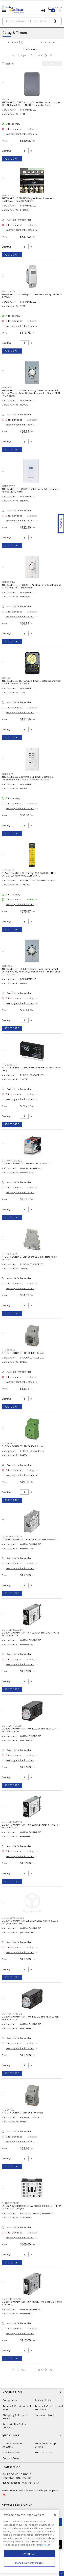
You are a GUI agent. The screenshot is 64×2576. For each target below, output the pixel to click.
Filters (16, 42)
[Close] (54, 2515)
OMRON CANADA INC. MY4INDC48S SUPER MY (26, 1163)
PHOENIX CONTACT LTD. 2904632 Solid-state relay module (29, 1258)
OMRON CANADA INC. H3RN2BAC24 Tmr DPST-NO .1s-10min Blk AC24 (31, 1634)
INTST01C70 (8, 291)
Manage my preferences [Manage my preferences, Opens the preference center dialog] (29, 2562)
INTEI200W (8, 774)
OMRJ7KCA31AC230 (13, 1917)
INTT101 (6, 99)
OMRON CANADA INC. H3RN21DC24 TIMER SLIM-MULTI (30, 1539)
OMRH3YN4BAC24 (12, 1725)
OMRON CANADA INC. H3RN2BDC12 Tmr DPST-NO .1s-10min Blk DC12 (31, 1826)
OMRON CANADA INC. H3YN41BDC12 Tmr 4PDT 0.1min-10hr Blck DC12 (31, 2018)
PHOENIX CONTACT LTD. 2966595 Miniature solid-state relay (31, 1069)
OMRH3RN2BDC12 (12, 1821)
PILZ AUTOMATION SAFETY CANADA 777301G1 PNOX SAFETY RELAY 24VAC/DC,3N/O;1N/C (29, 874)
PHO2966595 (9, 1064)
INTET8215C (8, 195)
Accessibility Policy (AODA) (14, 2425)
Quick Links (32, 2435)
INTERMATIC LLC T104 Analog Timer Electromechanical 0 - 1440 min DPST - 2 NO (31, 682)
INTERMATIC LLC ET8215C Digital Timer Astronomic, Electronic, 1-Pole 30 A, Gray (29, 199)
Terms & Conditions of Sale (17, 2408)
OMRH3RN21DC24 (12, 1536)
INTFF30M (7, 387)
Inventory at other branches (20, 133)
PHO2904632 (9, 1254)
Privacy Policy (43, 2400)
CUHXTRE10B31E (10, 2203)
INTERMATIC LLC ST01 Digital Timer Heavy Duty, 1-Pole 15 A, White (32, 296)
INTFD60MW (8, 582)
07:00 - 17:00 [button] (53, 7)
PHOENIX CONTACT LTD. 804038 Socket (23, 1353)
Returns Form (43, 2452)
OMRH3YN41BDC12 (12, 2013)
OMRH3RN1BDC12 (11, 2299)
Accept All (29, 2553)
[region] (29, 2541)
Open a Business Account (13, 2445)
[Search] (32, 21)
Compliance (10, 2400)
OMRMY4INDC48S (12, 1160)
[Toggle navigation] (4, 10)
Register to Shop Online (45, 2445)
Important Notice (45, 2415)
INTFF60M (7, 966)
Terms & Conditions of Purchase (49, 2408)
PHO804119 (8, 2109)
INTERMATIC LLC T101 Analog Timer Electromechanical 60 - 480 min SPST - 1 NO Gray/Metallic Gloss (31, 103)
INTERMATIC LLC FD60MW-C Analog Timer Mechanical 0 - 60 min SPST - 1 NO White (31, 586)
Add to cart (12, 158)
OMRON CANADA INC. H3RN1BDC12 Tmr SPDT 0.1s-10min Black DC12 (32, 2303)
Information (32, 2392)
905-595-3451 (31, 2482)
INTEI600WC (8, 486)
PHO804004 (9, 1443)
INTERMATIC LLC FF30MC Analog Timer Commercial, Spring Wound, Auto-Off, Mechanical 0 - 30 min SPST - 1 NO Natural (32, 393)
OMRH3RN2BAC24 (12, 1629)
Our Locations (11, 2452)
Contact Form (11, 2458)
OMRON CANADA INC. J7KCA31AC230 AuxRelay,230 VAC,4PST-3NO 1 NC (30, 1922)
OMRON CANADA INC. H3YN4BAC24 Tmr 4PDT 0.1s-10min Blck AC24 (29, 1730)
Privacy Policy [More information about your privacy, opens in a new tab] (43, 2544)
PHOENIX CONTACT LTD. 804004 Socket (23, 1446)
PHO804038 (9, 1350)
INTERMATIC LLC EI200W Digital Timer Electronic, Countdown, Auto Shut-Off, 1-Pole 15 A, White (27, 778)
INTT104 (6, 678)
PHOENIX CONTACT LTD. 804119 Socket (22, 2112)
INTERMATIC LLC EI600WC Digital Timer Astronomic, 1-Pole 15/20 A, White (31, 490)
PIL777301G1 (8, 870)
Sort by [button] (46, 42)
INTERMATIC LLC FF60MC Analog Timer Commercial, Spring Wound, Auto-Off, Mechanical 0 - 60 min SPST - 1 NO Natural (32, 972)
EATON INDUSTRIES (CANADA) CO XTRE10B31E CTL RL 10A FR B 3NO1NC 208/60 (31, 2207)
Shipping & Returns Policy (15, 2417)
